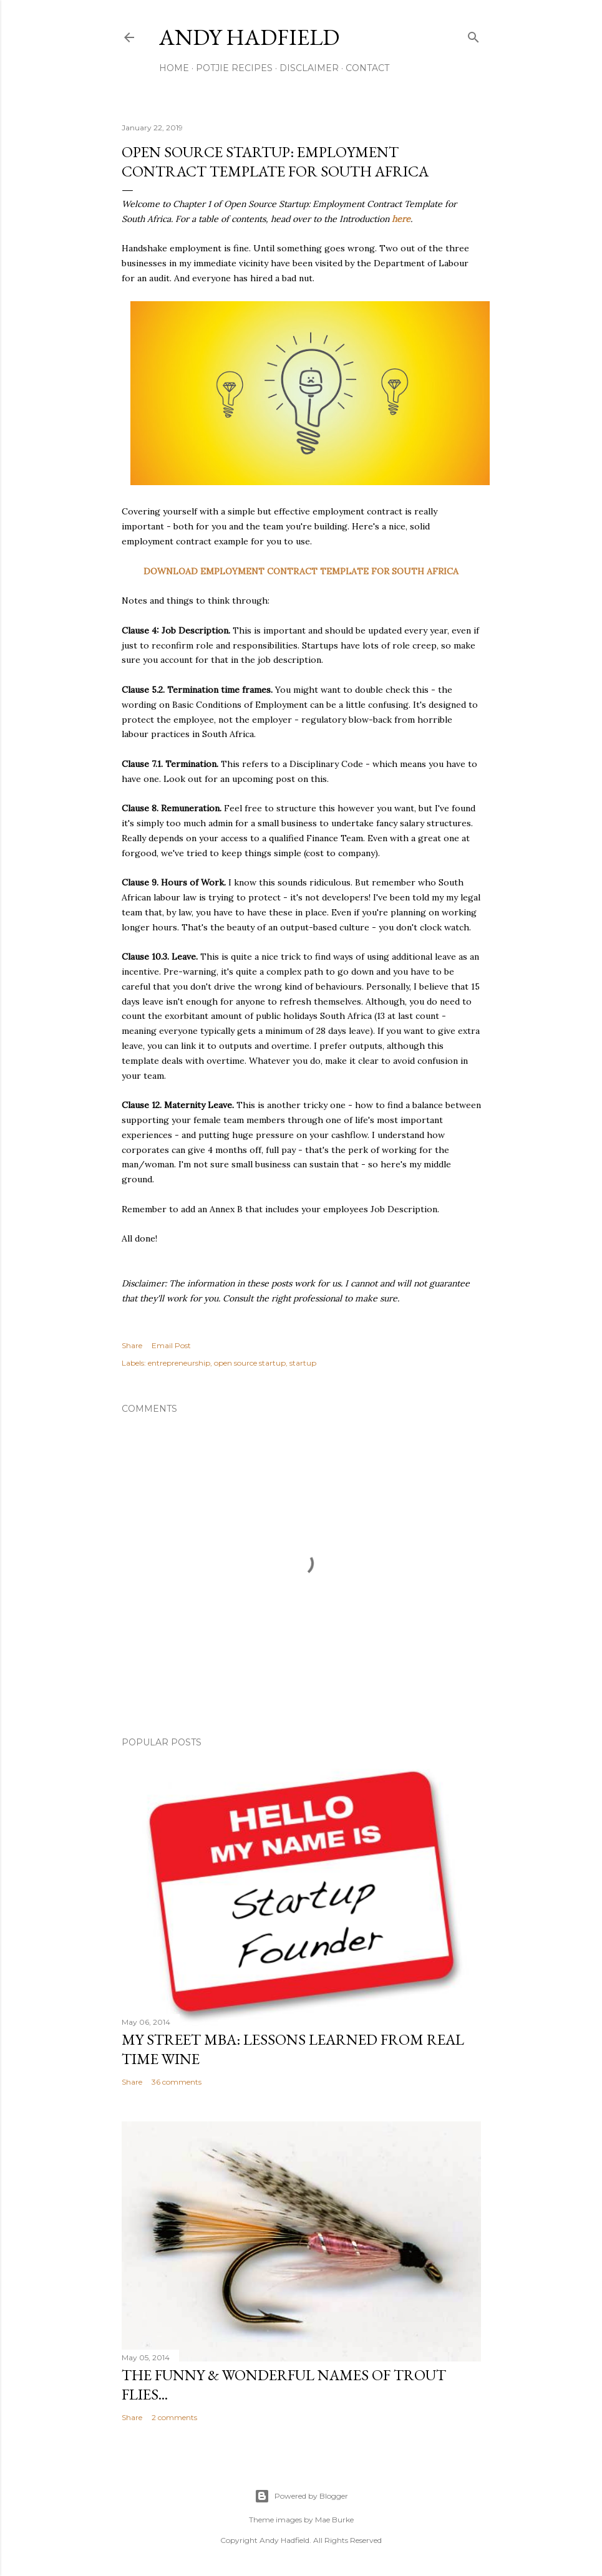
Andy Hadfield (249, 37)
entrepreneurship (179, 1363)
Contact (367, 68)
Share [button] (132, 1345)
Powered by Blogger (301, 2496)
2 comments (174, 2417)
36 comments (176, 2081)
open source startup (250, 1363)
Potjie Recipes (234, 68)
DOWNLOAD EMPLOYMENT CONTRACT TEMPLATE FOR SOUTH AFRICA (301, 571)
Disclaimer (309, 68)
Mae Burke (334, 2519)
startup (302, 1363)
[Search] (473, 34)
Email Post (171, 1345)
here (401, 218)
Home (174, 68)
